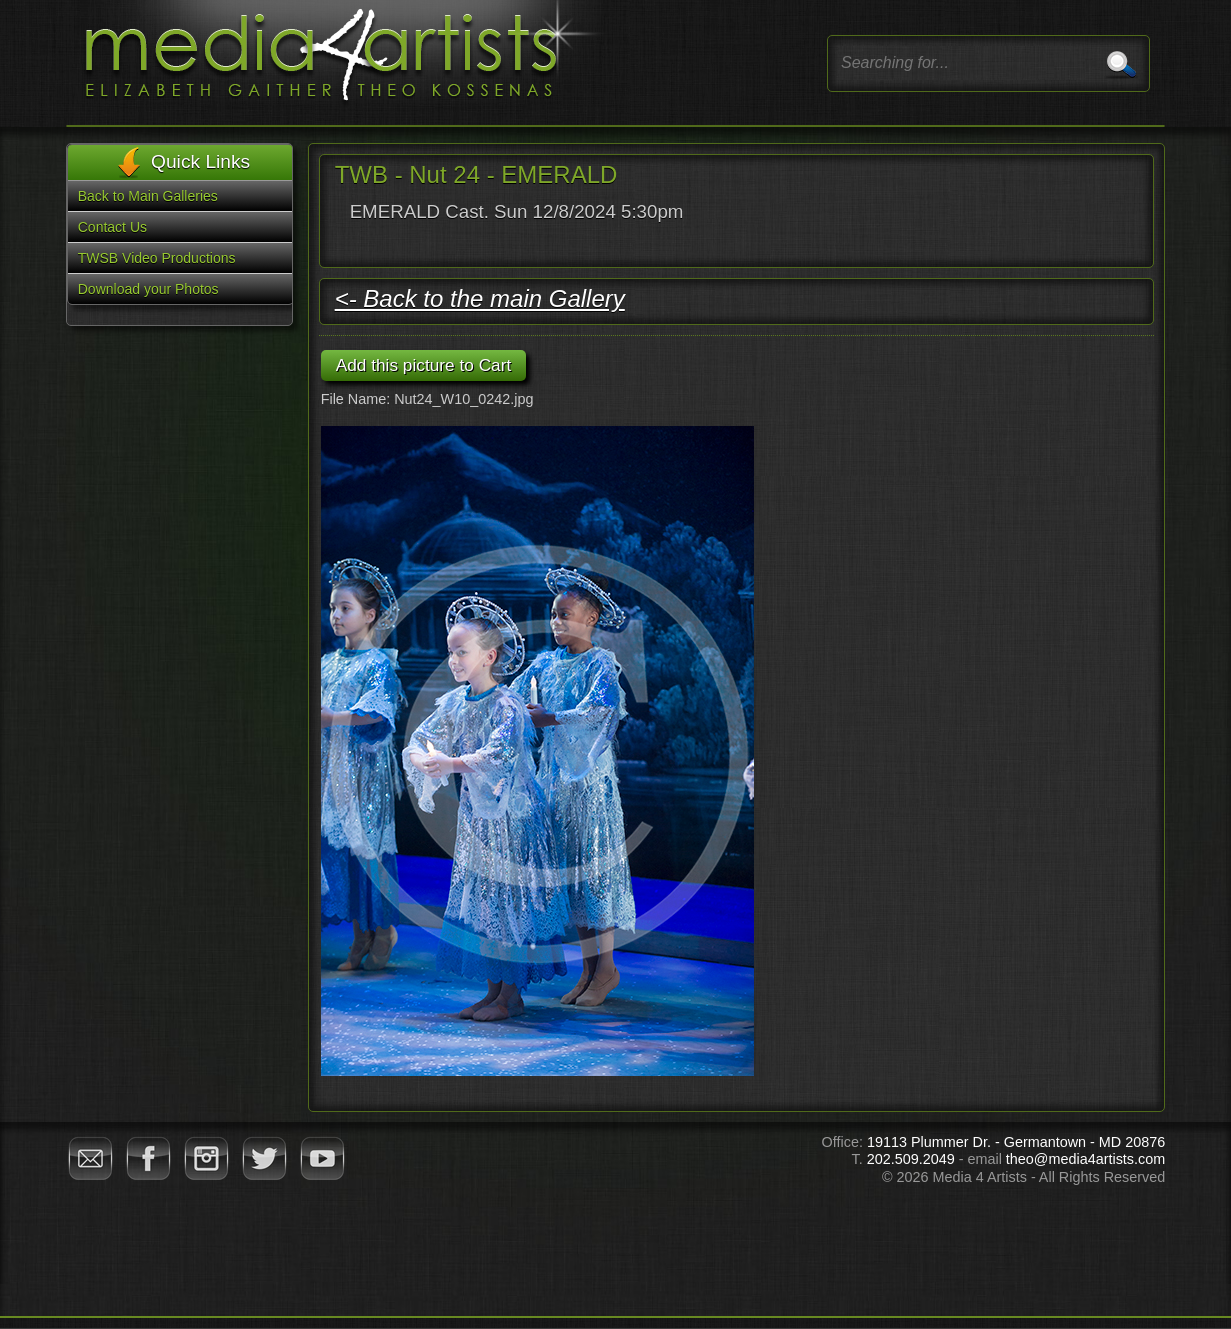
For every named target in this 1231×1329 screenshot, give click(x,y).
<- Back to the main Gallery (480, 298)
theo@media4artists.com (1085, 1159)
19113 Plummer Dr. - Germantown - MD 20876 (1016, 1142)
